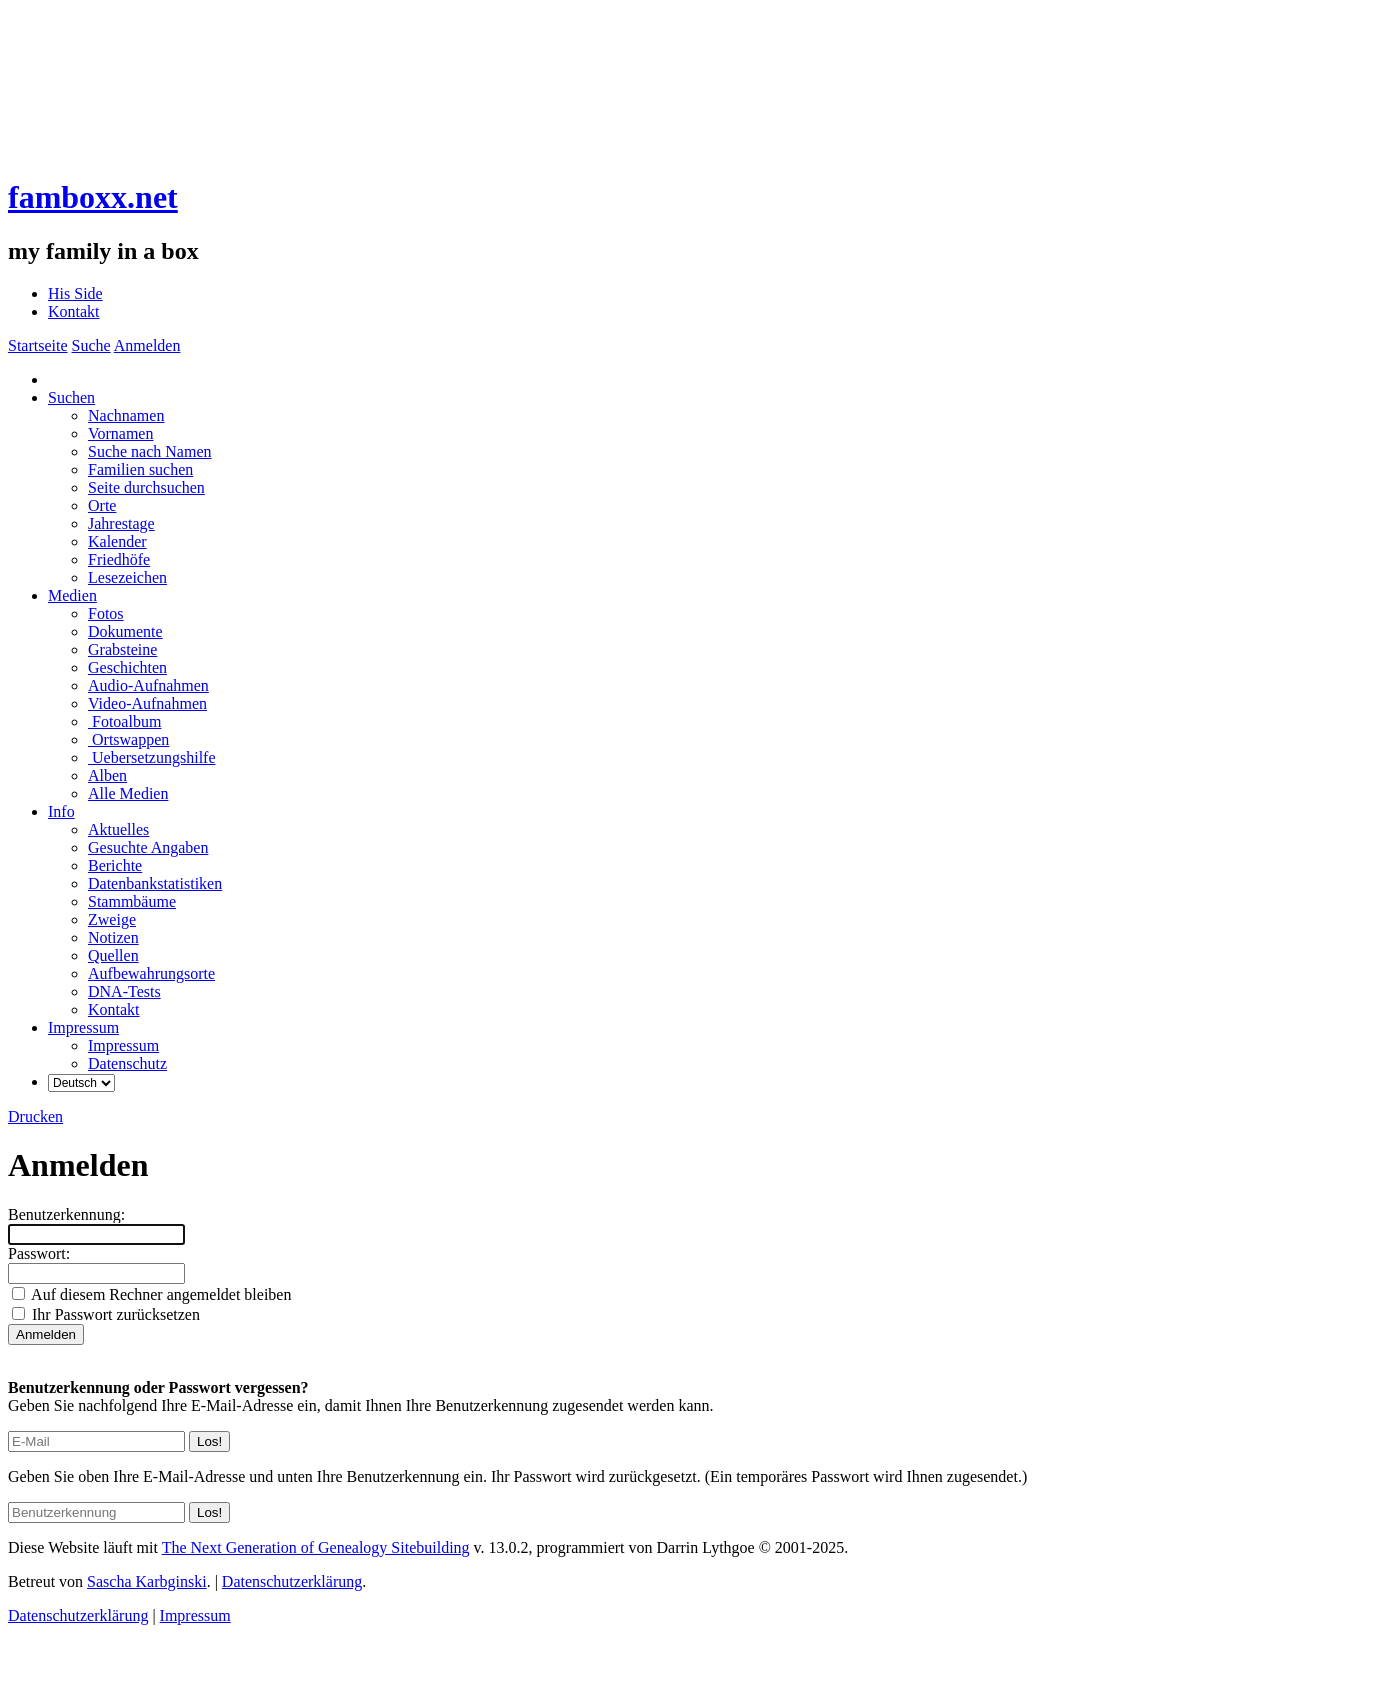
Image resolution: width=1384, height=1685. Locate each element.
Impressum (83, 1027)
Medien (72, 595)
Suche (91, 345)
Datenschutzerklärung (292, 1581)
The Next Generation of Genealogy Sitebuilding (316, 1547)
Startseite (38, 345)
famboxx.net (93, 197)
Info (61, 811)
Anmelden (147, 345)
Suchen (71, 397)
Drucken (35, 1116)
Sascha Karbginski (147, 1581)
